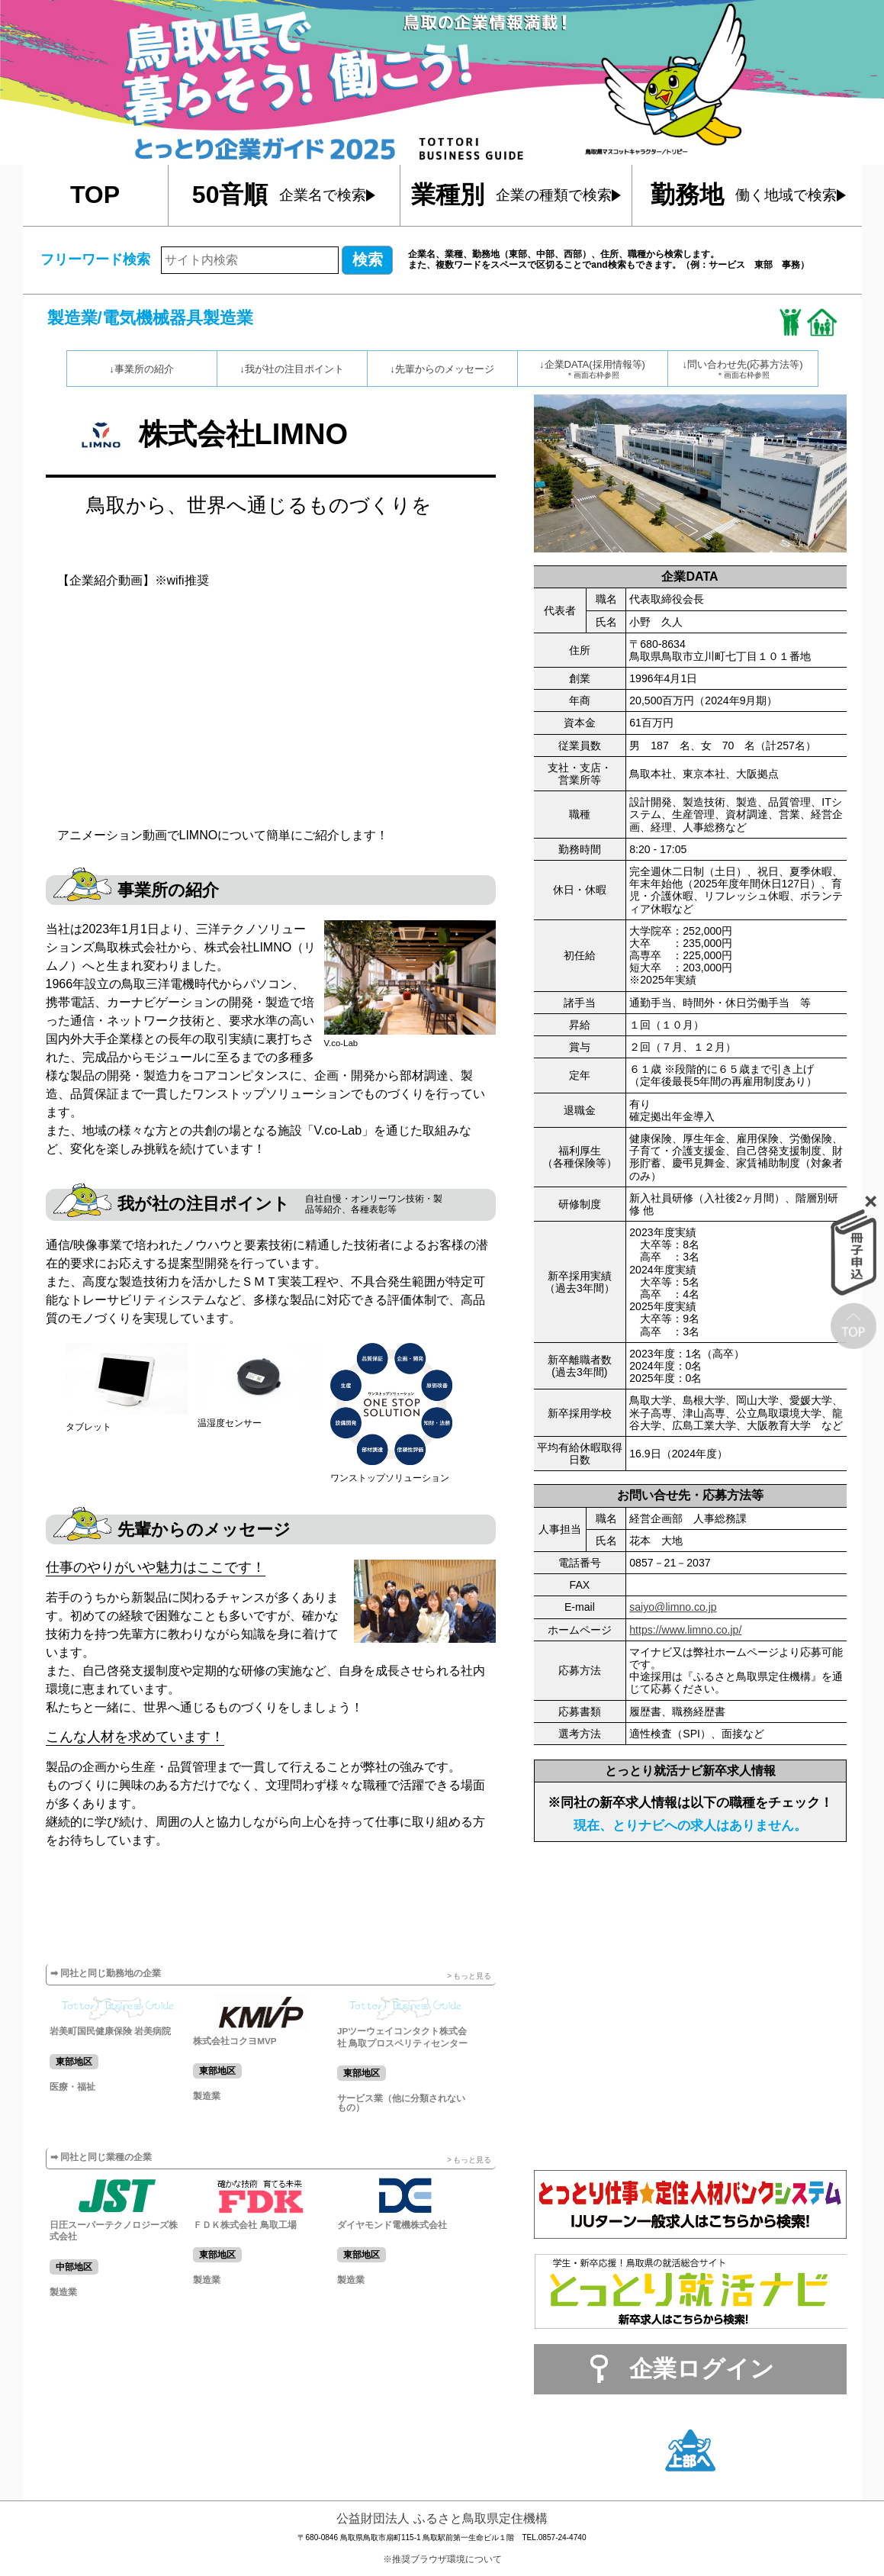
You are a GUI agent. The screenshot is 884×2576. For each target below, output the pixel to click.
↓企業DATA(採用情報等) (592, 369)
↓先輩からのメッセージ (442, 369)
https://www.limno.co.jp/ (685, 1630)
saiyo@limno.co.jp (672, 1607)
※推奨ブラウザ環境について (442, 2559)
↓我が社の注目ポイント (291, 369)
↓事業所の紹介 (141, 369)
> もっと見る (469, 1976)
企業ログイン (701, 2368)
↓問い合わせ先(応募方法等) (743, 369)
